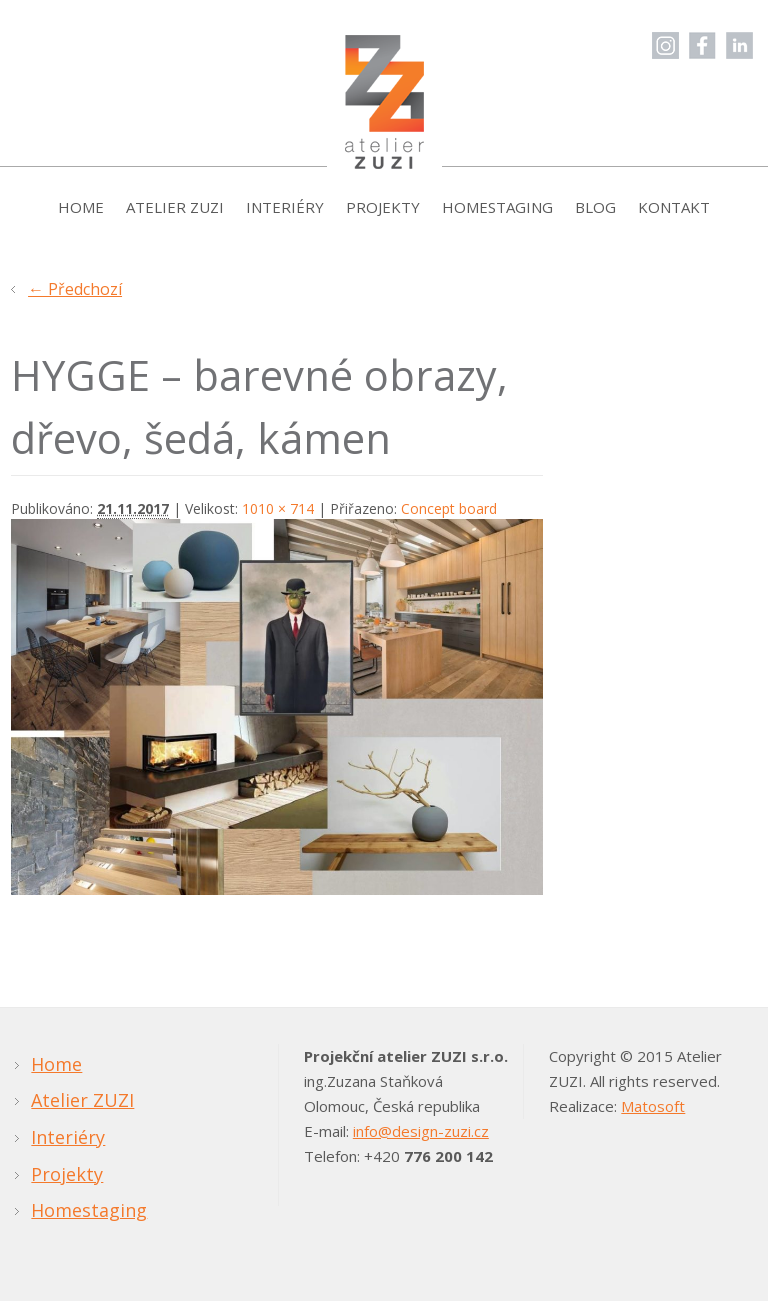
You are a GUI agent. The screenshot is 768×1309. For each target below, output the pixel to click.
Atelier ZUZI (175, 216)
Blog (595, 216)
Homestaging (497, 216)
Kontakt (674, 216)
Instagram (665, 45)
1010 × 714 (278, 517)
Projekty (383, 216)
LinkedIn (739, 45)
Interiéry (285, 216)
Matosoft (653, 1115)
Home (81, 216)
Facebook (702, 45)
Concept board (449, 517)
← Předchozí (75, 298)
